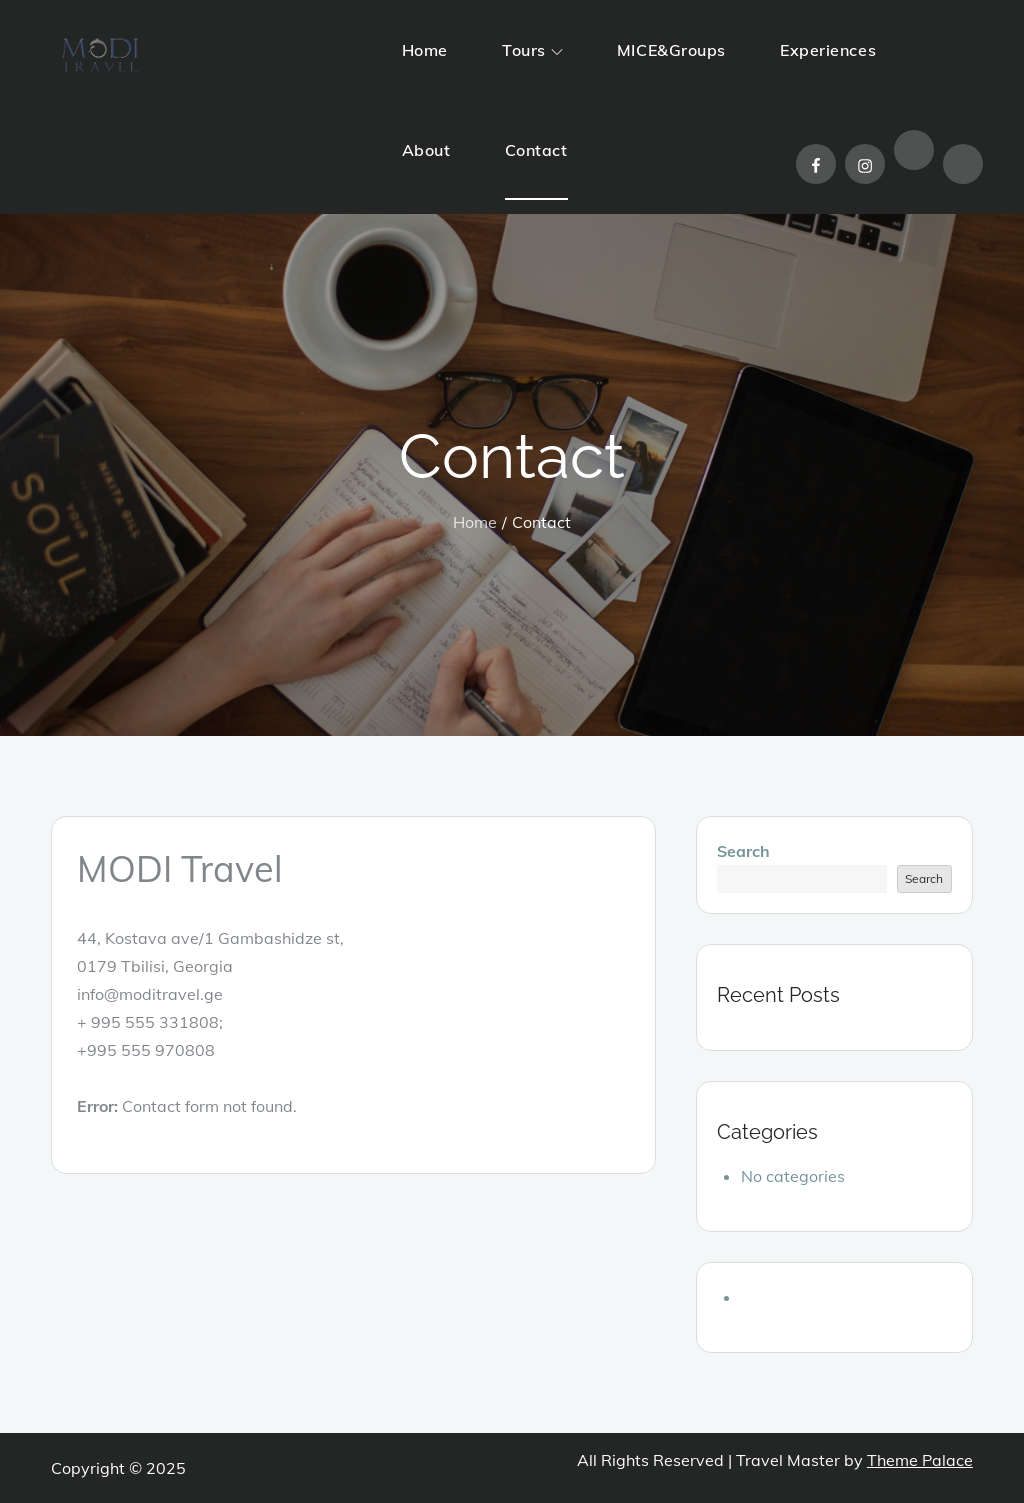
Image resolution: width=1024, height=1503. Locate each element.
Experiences (828, 50)
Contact (536, 150)
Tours (532, 50)
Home (425, 50)
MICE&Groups (671, 50)
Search (743, 851)
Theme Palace (920, 1460)
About (426, 150)
